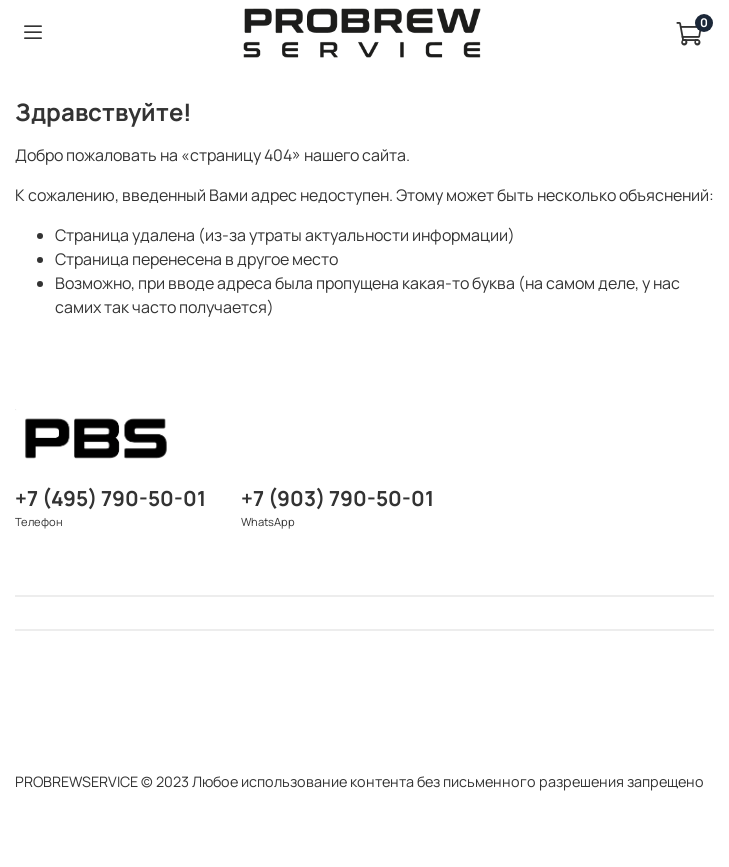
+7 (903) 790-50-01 (337, 498)
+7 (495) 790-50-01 (110, 498)
